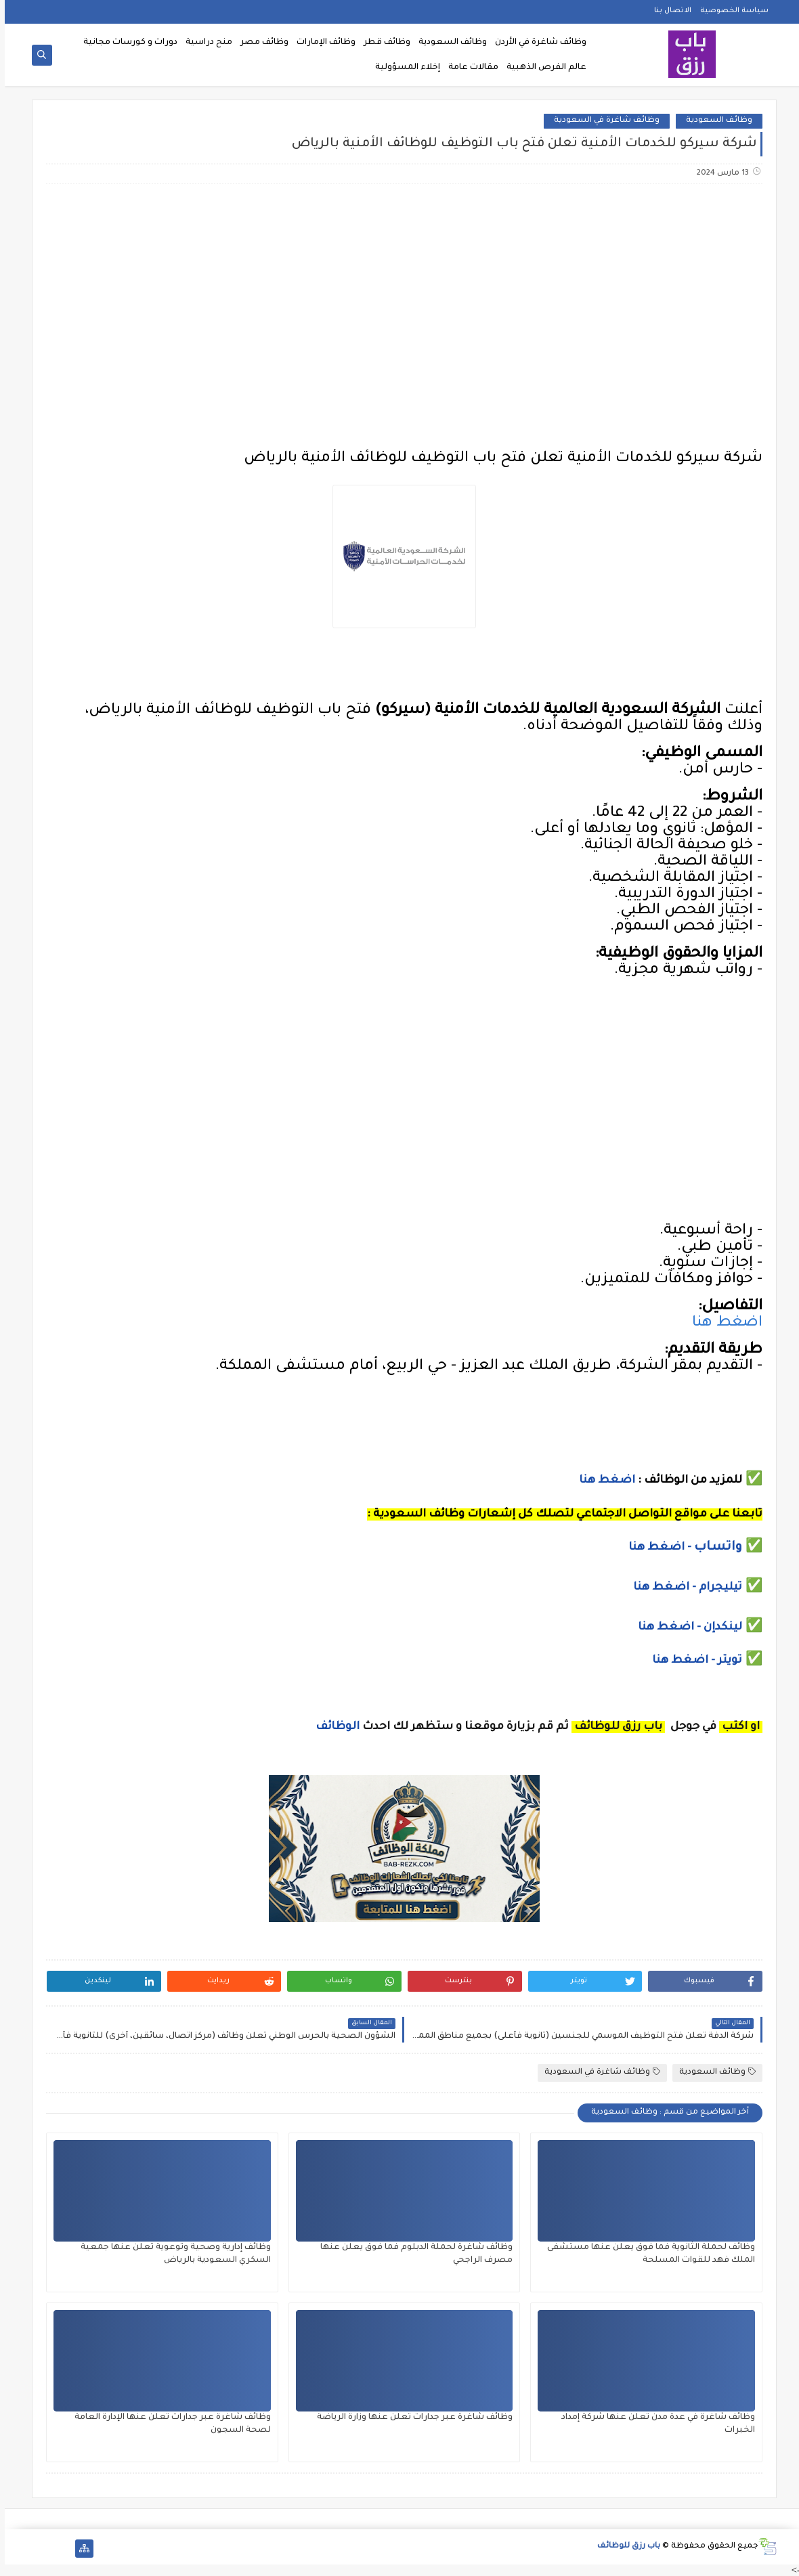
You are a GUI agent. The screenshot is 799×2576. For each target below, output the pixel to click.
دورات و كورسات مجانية (126, 42)
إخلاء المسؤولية (402, 67)
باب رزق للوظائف (623, 2546)
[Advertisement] (399, 301)
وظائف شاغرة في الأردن (536, 42)
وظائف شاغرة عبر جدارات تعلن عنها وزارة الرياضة (410, 2417)
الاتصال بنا (668, 11)
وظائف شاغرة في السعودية (602, 120)
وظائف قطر (382, 42)
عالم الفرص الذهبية (542, 67)
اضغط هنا (722, 1323)
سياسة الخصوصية (729, 11)
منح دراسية (204, 42)
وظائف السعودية (448, 42)
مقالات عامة (469, 67)
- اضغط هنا (656, 1548)
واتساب (715, 1547)
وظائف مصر (260, 42)
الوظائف (331, 1727)
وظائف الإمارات (321, 42)
